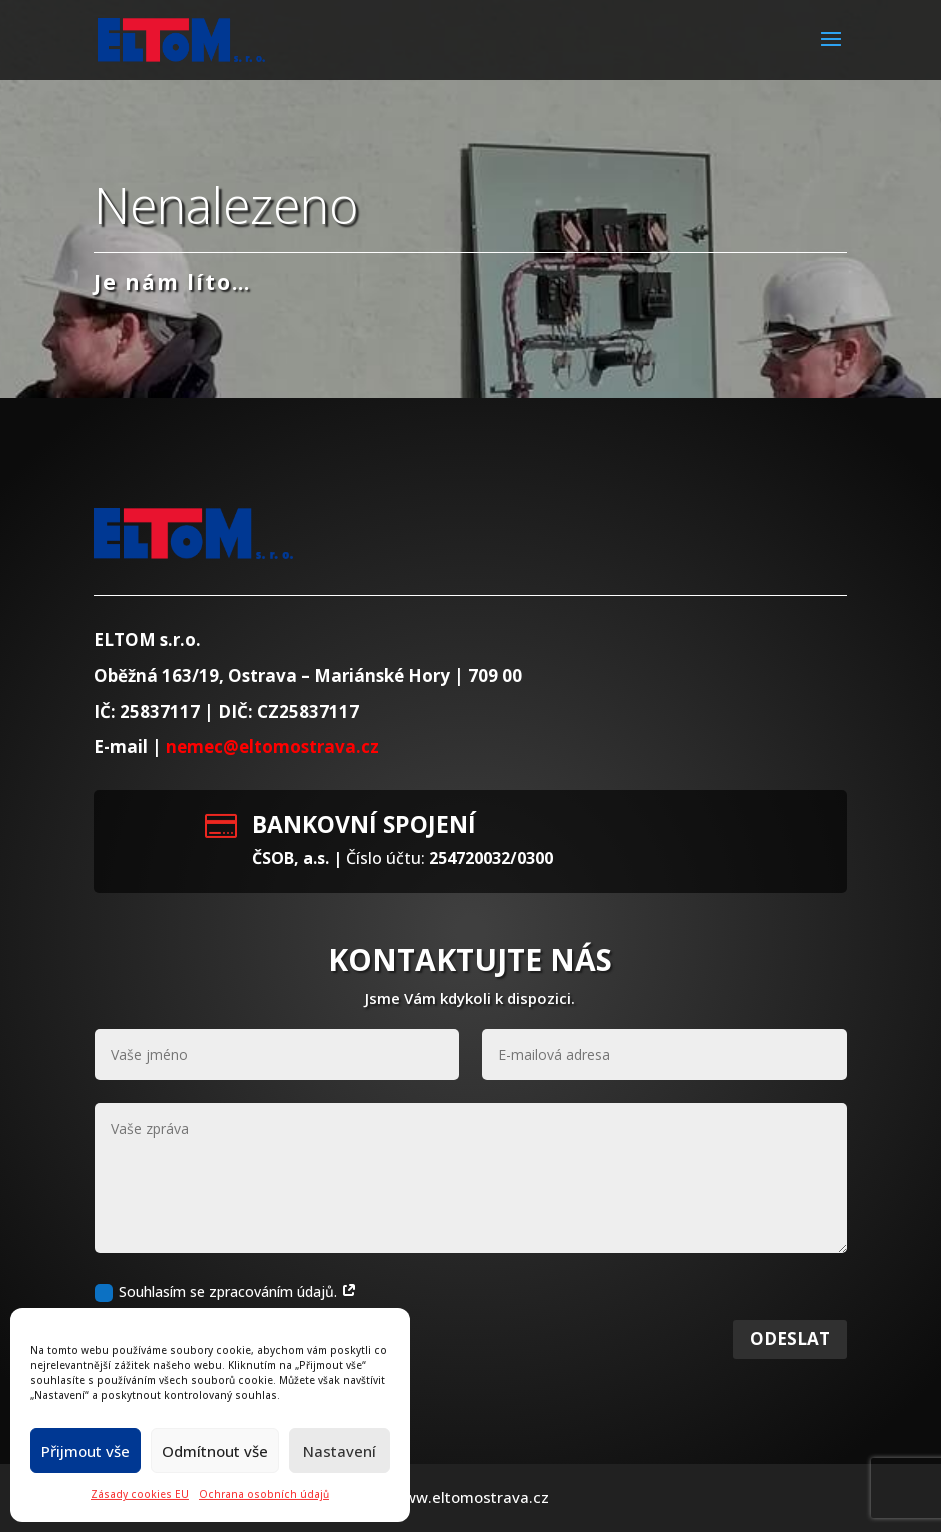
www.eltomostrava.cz (470, 1497)
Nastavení (339, 1451)
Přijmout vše (85, 1451)
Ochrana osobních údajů (264, 1494)
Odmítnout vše (215, 1451)
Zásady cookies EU (140, 1494)
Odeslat (790, 1383)
